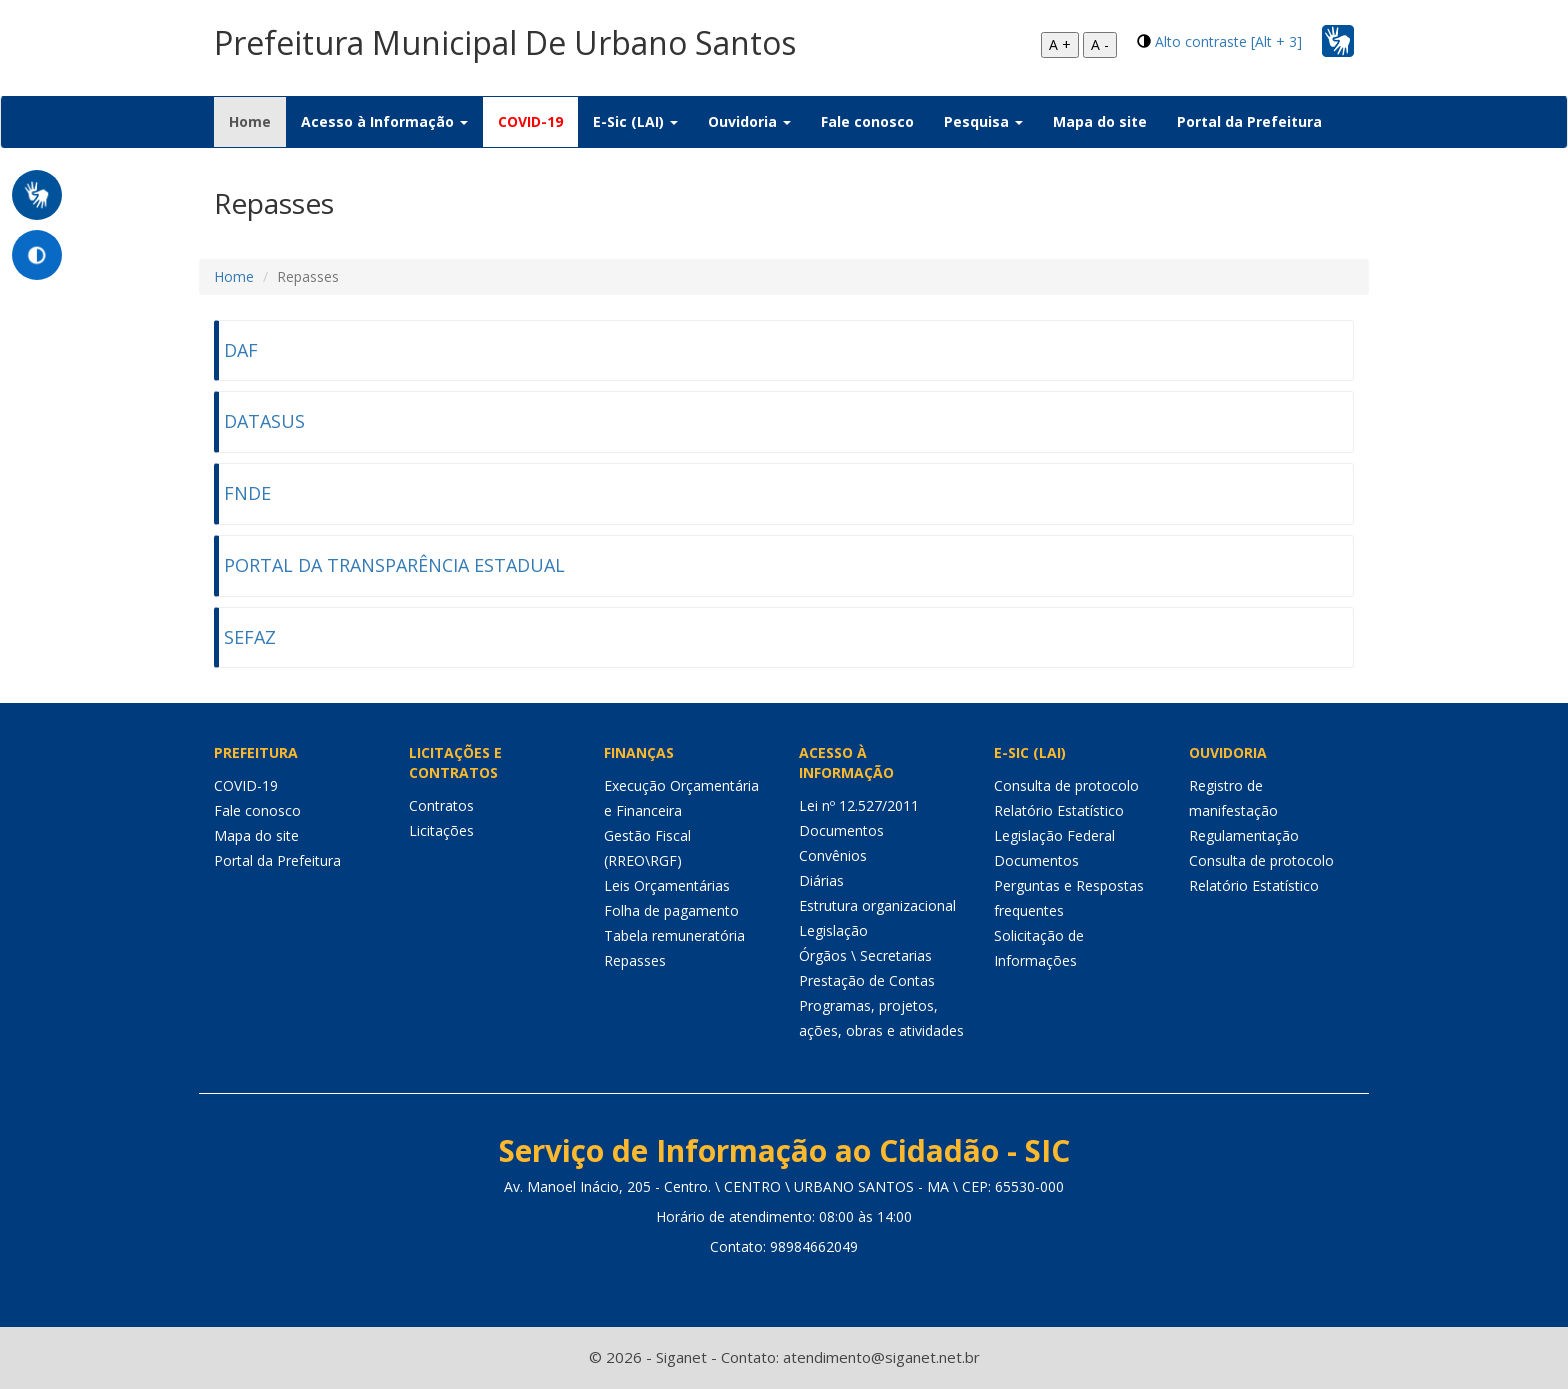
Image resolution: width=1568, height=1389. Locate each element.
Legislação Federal (1054, 835)
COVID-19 (530, 121)
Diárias (821, 880)
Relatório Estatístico (1059, 810)
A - (1100, 44)
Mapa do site (1100, 121)
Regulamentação (1244, 835)
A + (1060, 44)
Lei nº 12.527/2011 (859, 805)
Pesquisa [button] (983, 121)
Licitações (441, 830)
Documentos (841, 830)
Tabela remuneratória (674, 935)
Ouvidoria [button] (749, 121)
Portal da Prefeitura (1249, 121)
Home (257, 121)
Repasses (635, 960)
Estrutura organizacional (877, 905)
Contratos (441, 805)
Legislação (833, 930)
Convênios (833, 855)
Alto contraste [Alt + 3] (1228, 41)
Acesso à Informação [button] (384, 121)
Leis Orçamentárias (667, 885)
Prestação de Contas (867, 980)
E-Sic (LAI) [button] (635, 121)
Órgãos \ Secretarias (865, 955)
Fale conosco (867, 121)
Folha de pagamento (671, 910)
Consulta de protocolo (1066, 785)
